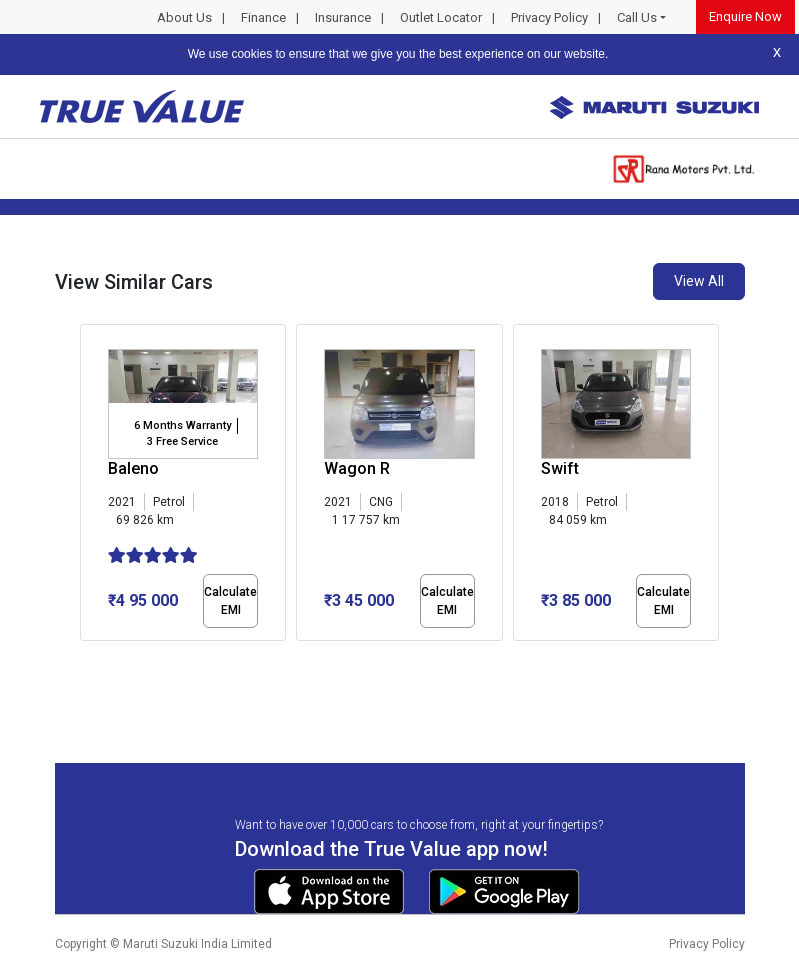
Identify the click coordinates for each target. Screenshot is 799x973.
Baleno (133, 468)
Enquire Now (745, 16)
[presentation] (90, 486)
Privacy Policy (549, 17)
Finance (263, 17)
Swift (560, 468)
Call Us (637, 17)
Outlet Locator (441, 17)
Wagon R (357, 468)
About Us (184, 17)
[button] (86, 658)
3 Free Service (182, 441)
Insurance (343, 17)
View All (699, 281)
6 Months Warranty (182, 425)
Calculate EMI (230, 601)
